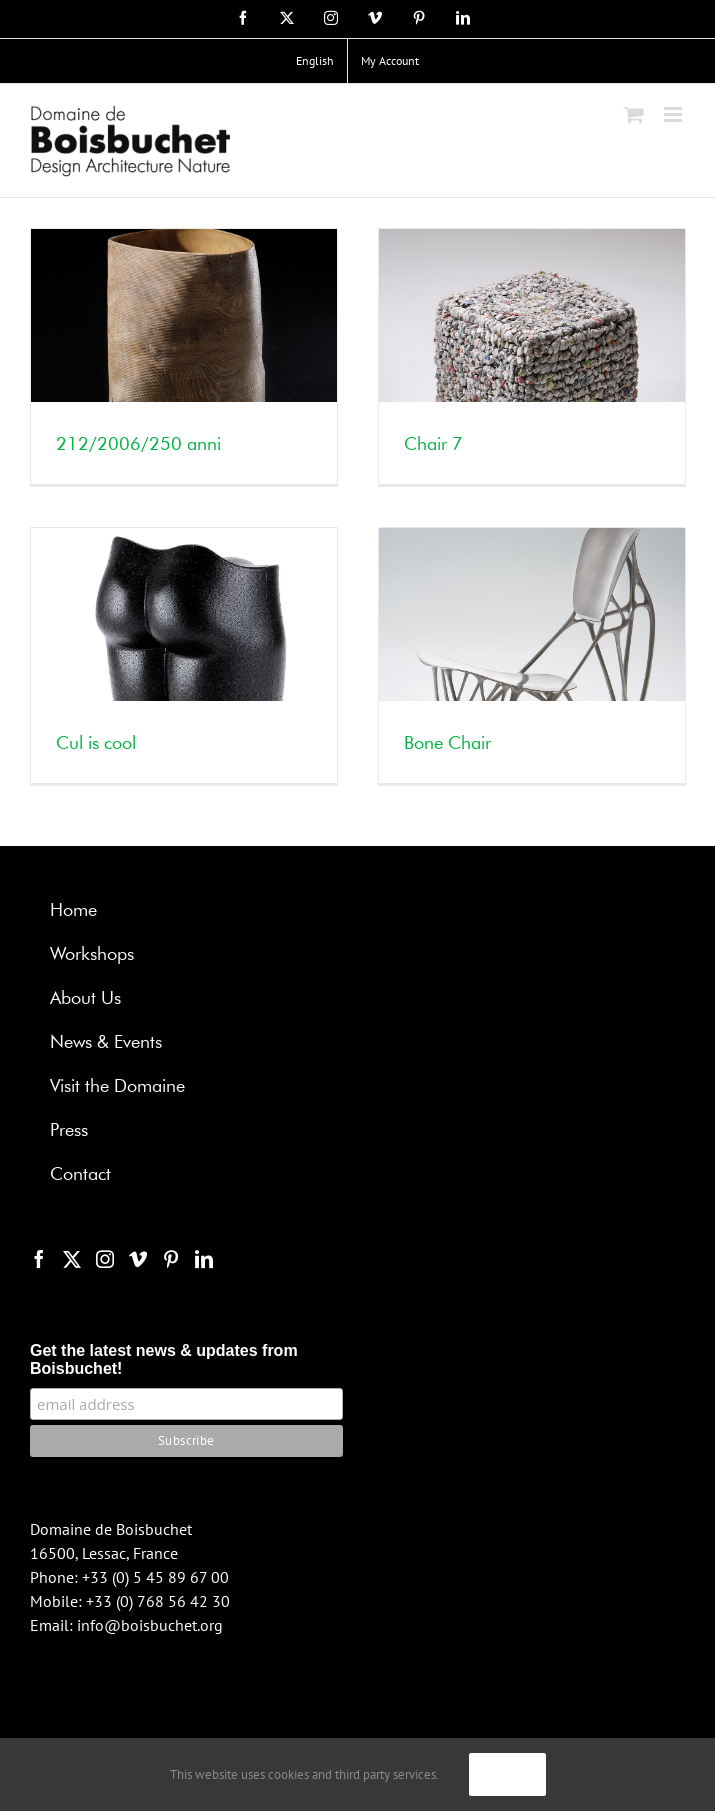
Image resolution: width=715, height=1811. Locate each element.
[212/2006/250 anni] (184, 356)
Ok (507, 1774)
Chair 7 (433, 445)
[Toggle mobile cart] (634, 114)
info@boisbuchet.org (150, 1625)
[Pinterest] (171, 1259)
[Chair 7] (532, 356)
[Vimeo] (138, 1259)
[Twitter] (72, 1259)
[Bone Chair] (532, 655)
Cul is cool (96, 744)
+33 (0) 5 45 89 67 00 (155, 1577)
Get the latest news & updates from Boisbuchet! (164, 1359)
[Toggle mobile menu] (674, 114)
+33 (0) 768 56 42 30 (158, 1601)
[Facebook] (39, 1259)
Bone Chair (447, 744)
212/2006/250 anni (138, 445)
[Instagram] (105, 1259)
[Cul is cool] (184, 655)
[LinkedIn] (204, 1259)
